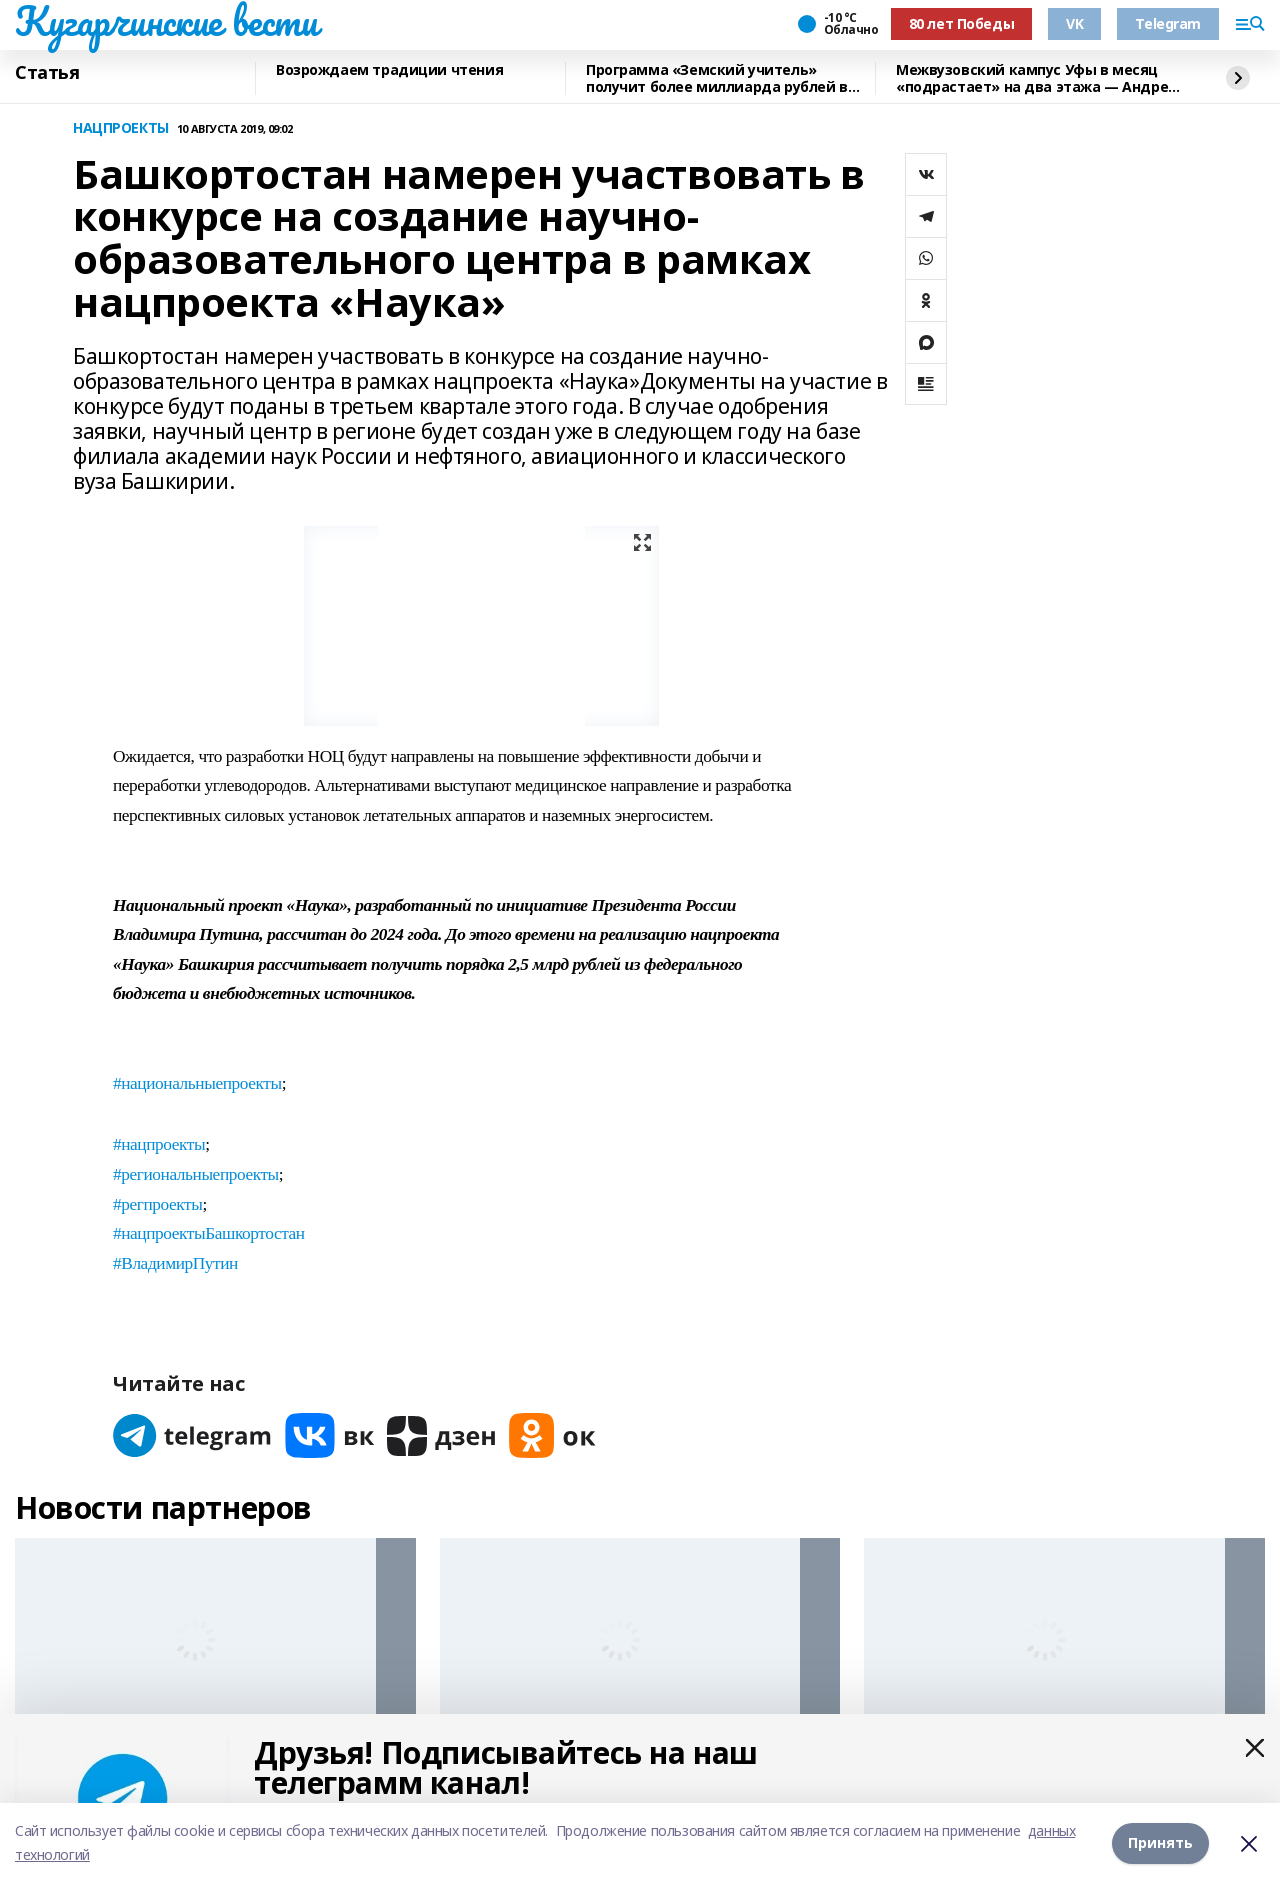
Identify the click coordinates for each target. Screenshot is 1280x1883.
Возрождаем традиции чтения (389, 70)
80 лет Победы (962, 23)
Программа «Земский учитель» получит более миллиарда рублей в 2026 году (717, 78)
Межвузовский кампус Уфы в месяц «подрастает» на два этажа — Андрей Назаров (1037, 78)
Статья (47, 73)
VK (1074, 23)
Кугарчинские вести (166, 21)
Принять (1160, 1842)
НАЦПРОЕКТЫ (121, 128)
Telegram (1168, 23)
